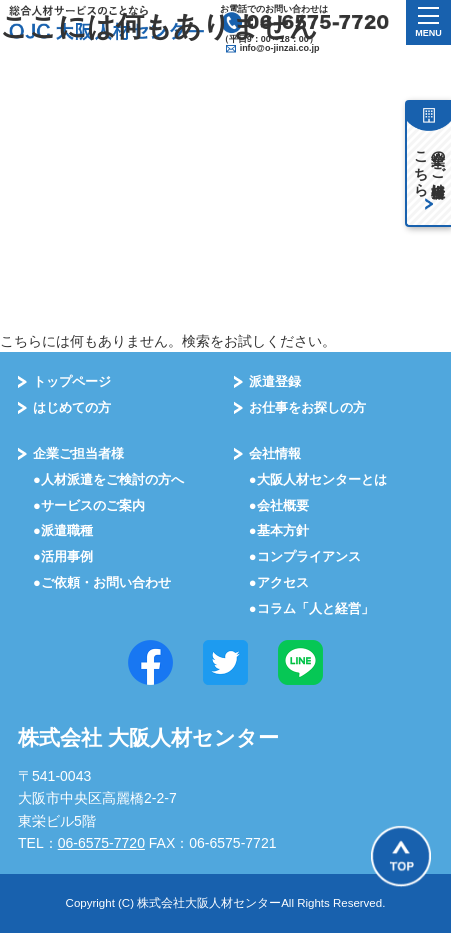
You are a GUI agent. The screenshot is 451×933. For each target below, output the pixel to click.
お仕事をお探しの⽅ (307, 407)
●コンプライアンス (305, 556)
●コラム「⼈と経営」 (311, 608)
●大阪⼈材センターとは (318, 479)
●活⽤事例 (63, 556)
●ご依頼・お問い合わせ (102, 582)
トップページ (72, 381)
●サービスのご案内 (89, 505)
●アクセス (279, 582)
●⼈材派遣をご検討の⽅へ (108, 479)
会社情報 (275, 453)
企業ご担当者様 (78, 453)
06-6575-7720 (101, 843)
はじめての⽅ (72, 407)
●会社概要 (279, 505)
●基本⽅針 (279, 530)
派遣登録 (275, 381)
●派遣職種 (63, 530)
